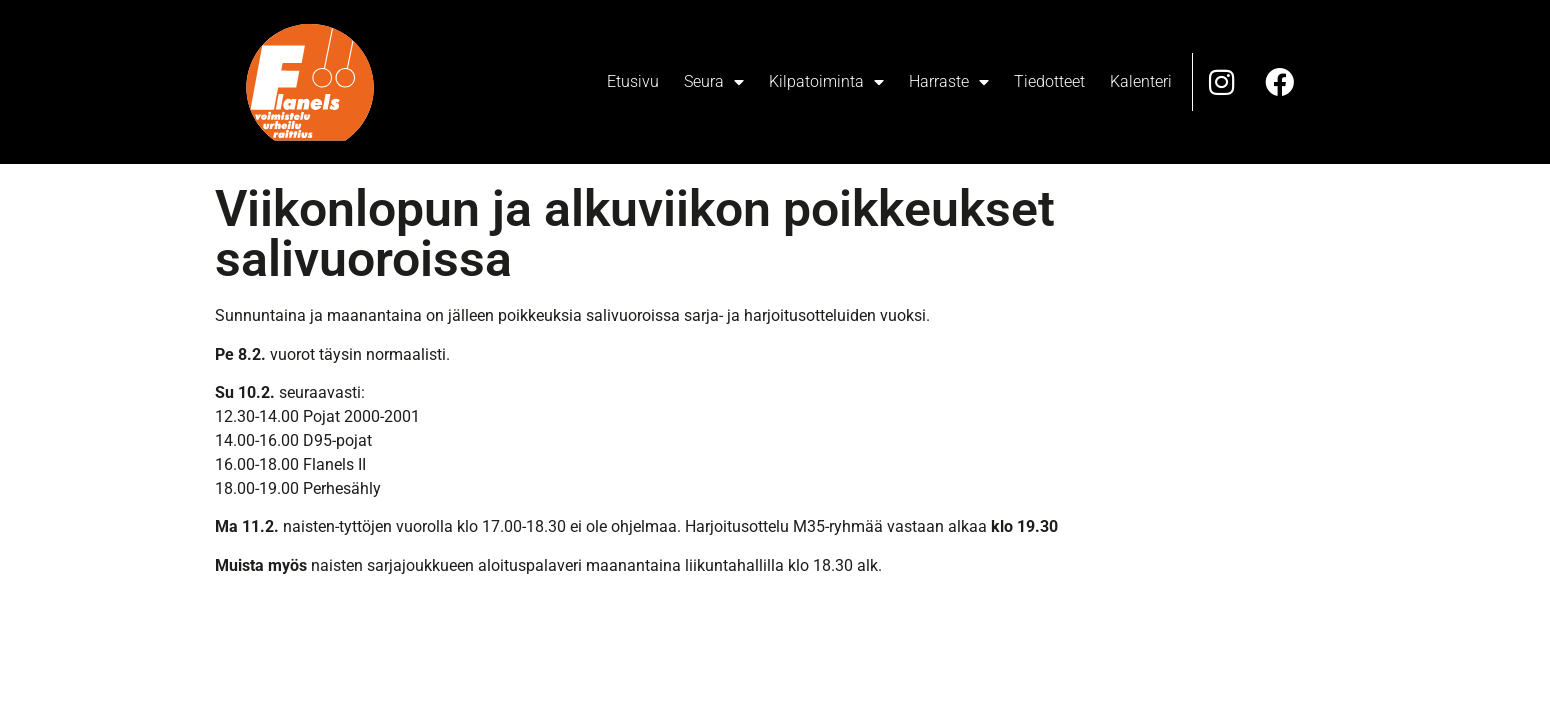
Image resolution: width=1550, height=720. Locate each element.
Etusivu (633, 81)
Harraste (949, 82)
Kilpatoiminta (826, 82)
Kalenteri (1141, 81)
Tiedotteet (1049, 81)
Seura (714, 82)
